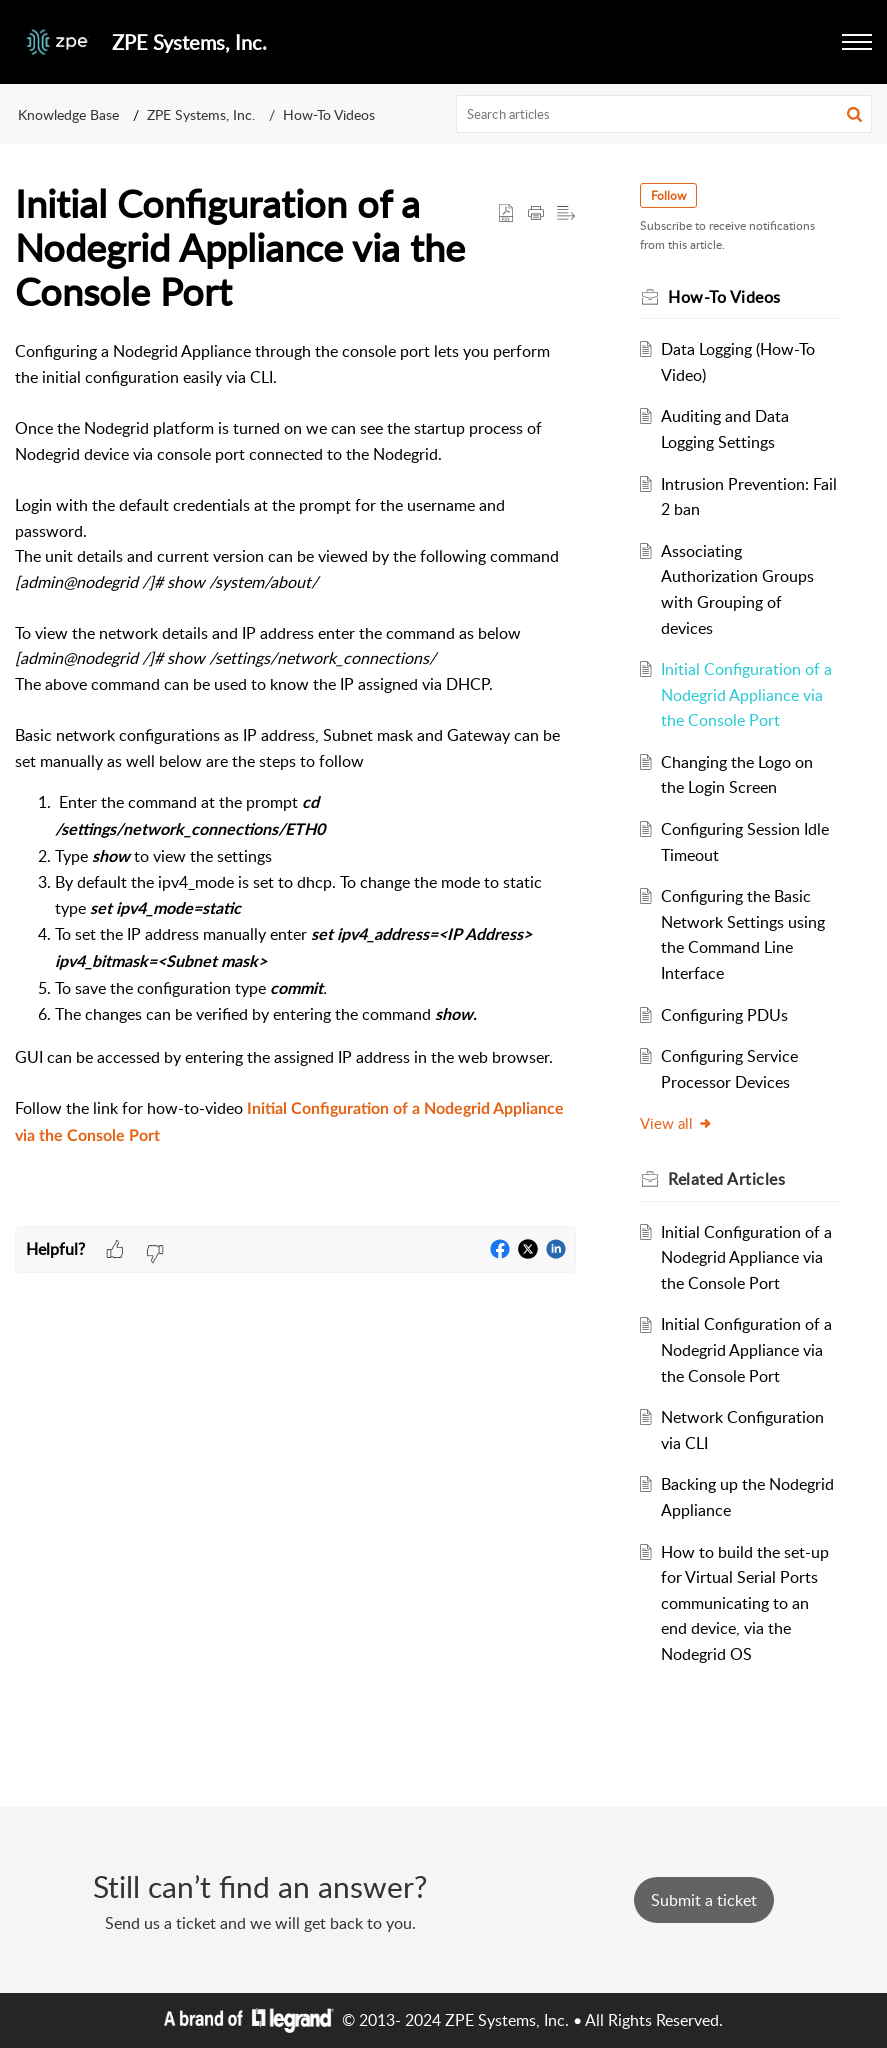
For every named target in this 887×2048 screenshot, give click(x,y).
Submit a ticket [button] (704, 1900)
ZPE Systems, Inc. (201, 114)
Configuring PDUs (724, 1015)
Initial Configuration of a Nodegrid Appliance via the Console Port (746, 694)
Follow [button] (668, 195)
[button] (857, 42)
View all (676, 1123)
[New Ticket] (704, 1900)
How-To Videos (329, 114)
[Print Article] (536, 214)
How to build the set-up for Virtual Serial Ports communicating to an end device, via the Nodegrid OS (745, 1603)
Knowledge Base (68, 114)
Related (726, 1179)
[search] (664, 114)
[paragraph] (295, 782)
